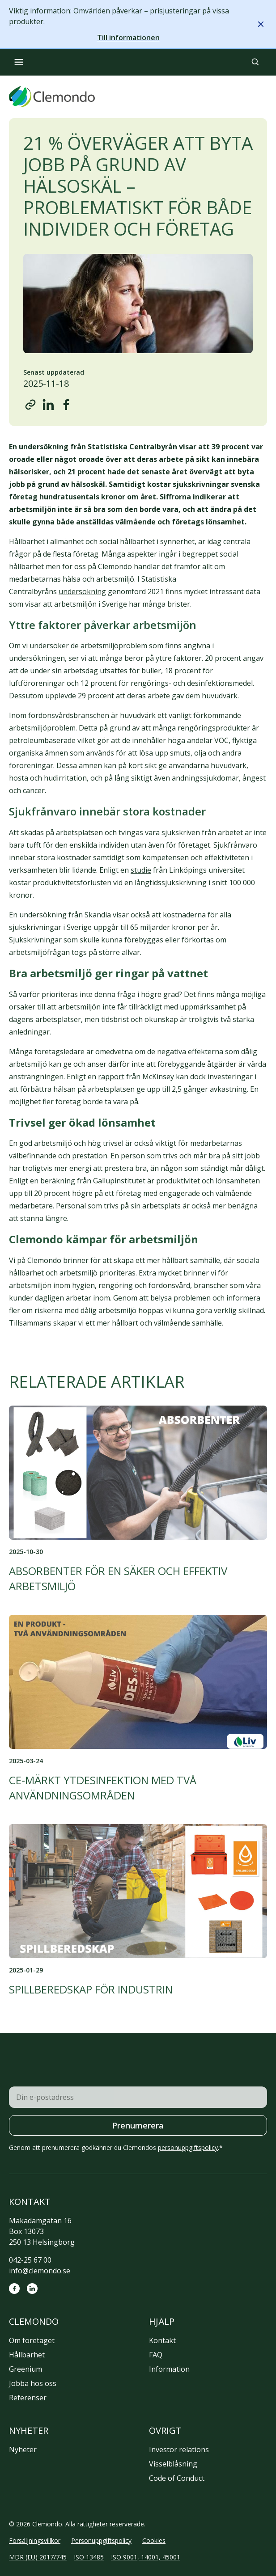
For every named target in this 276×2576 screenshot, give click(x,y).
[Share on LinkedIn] (48, 404)
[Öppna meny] (19, 62)
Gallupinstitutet (119, 1181)
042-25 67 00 (30, 2260)
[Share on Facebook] (66, 404)
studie (141, 870)
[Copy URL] (30, 404)
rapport (111, 1076)
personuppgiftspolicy (188, 2147)
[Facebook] (14, 2288)
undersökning (82, 591)
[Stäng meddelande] (261, 24)
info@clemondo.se (39, 2271)
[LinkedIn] (32, 2288)
